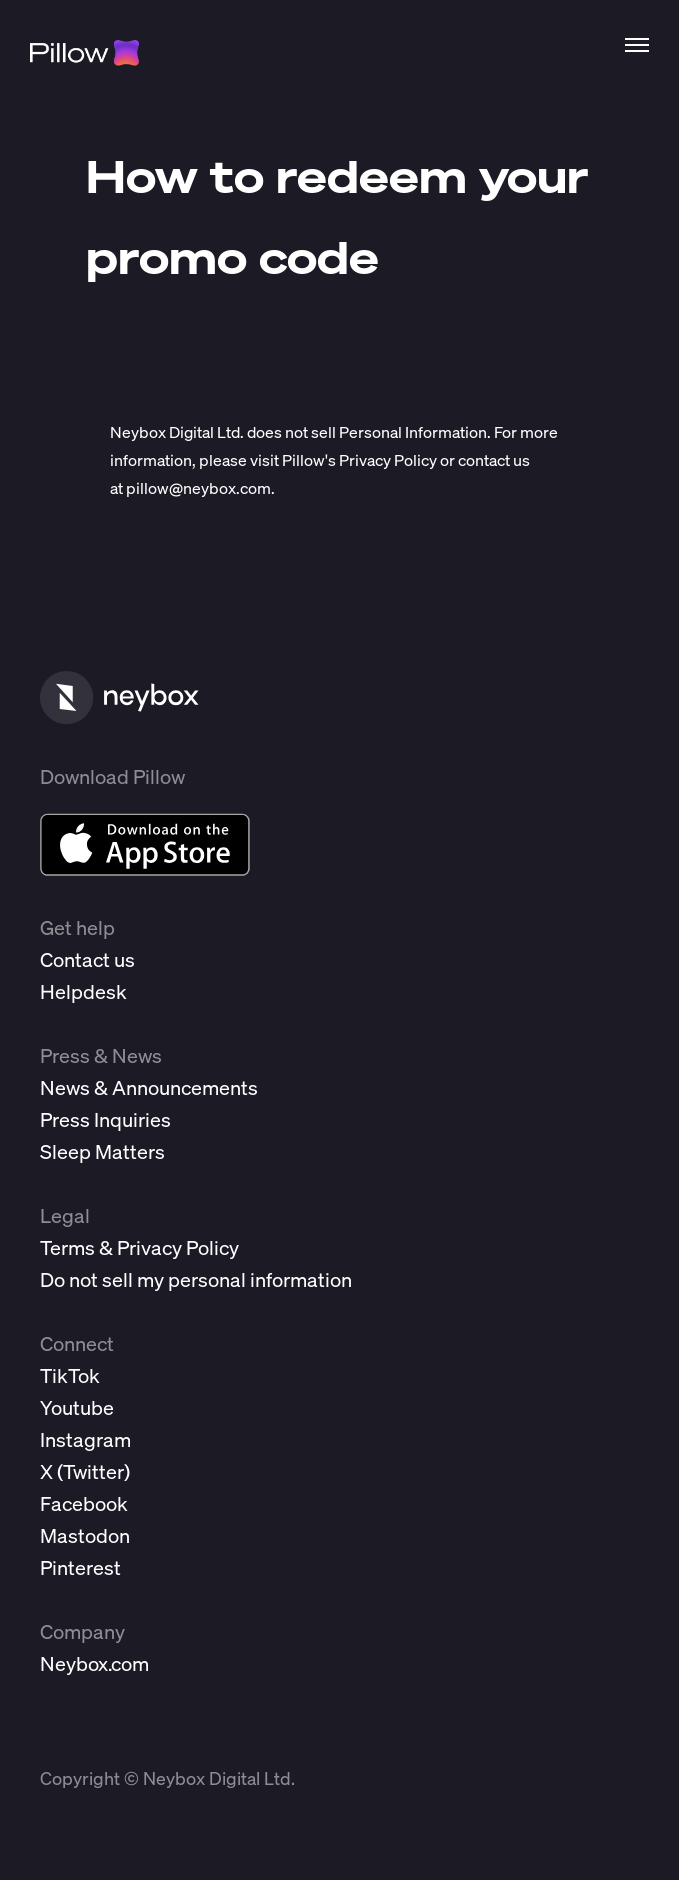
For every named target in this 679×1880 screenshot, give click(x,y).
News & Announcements (149, 1087)
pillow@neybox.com (198, 488)
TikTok (70, 1375)
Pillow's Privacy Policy (359, 460)
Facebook (84, 1503)
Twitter (93, 1471)
